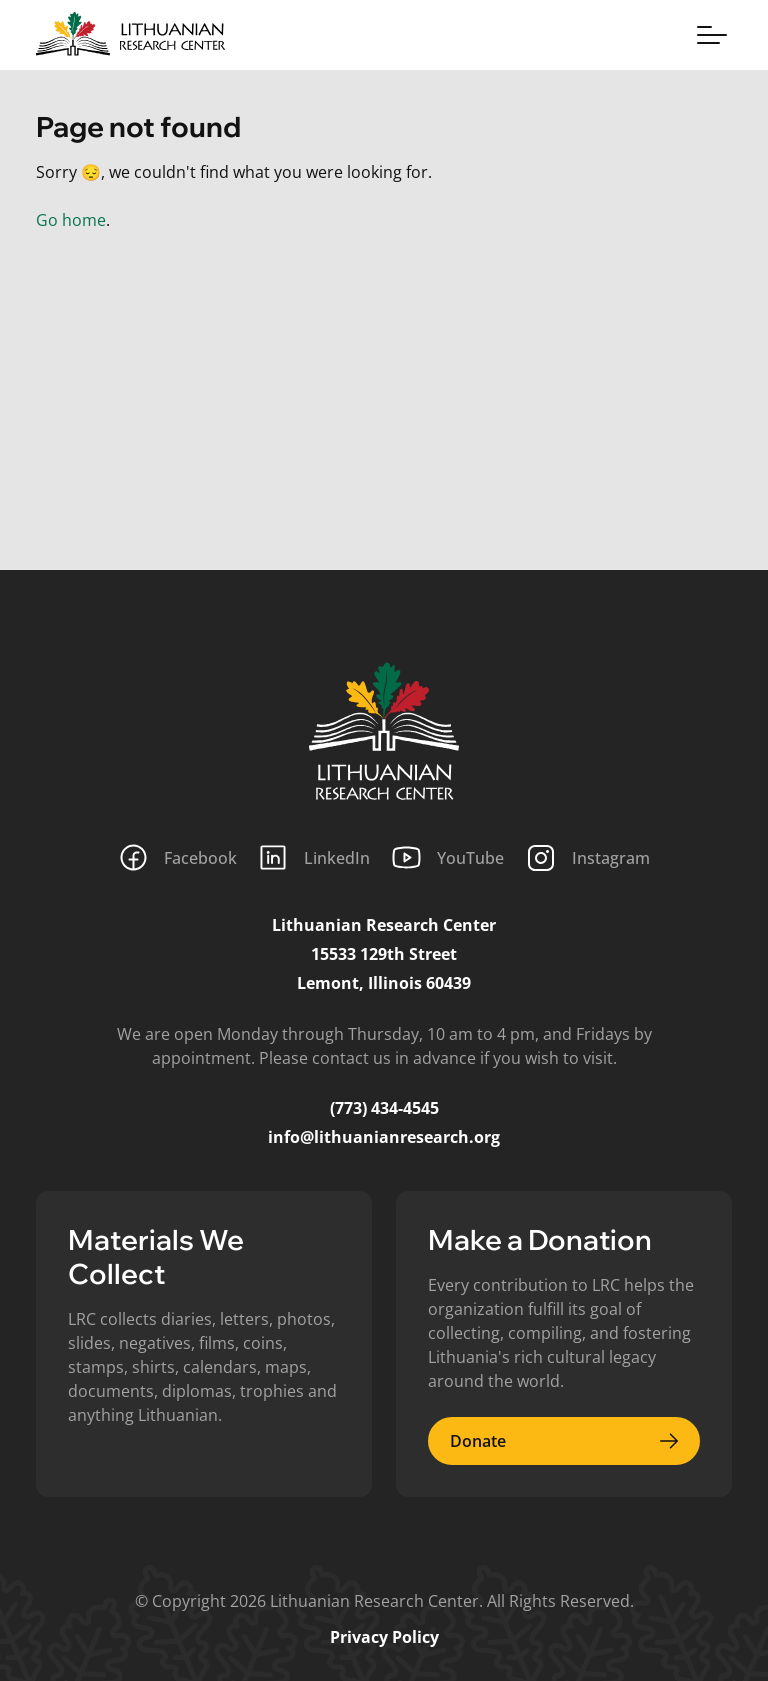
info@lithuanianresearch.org (384, 1137)
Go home (71, 220)
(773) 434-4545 (384, 1108)
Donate (564, 1441)
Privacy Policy (384, 1637)
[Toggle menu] (712, 35)
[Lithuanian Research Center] (384, 731)
